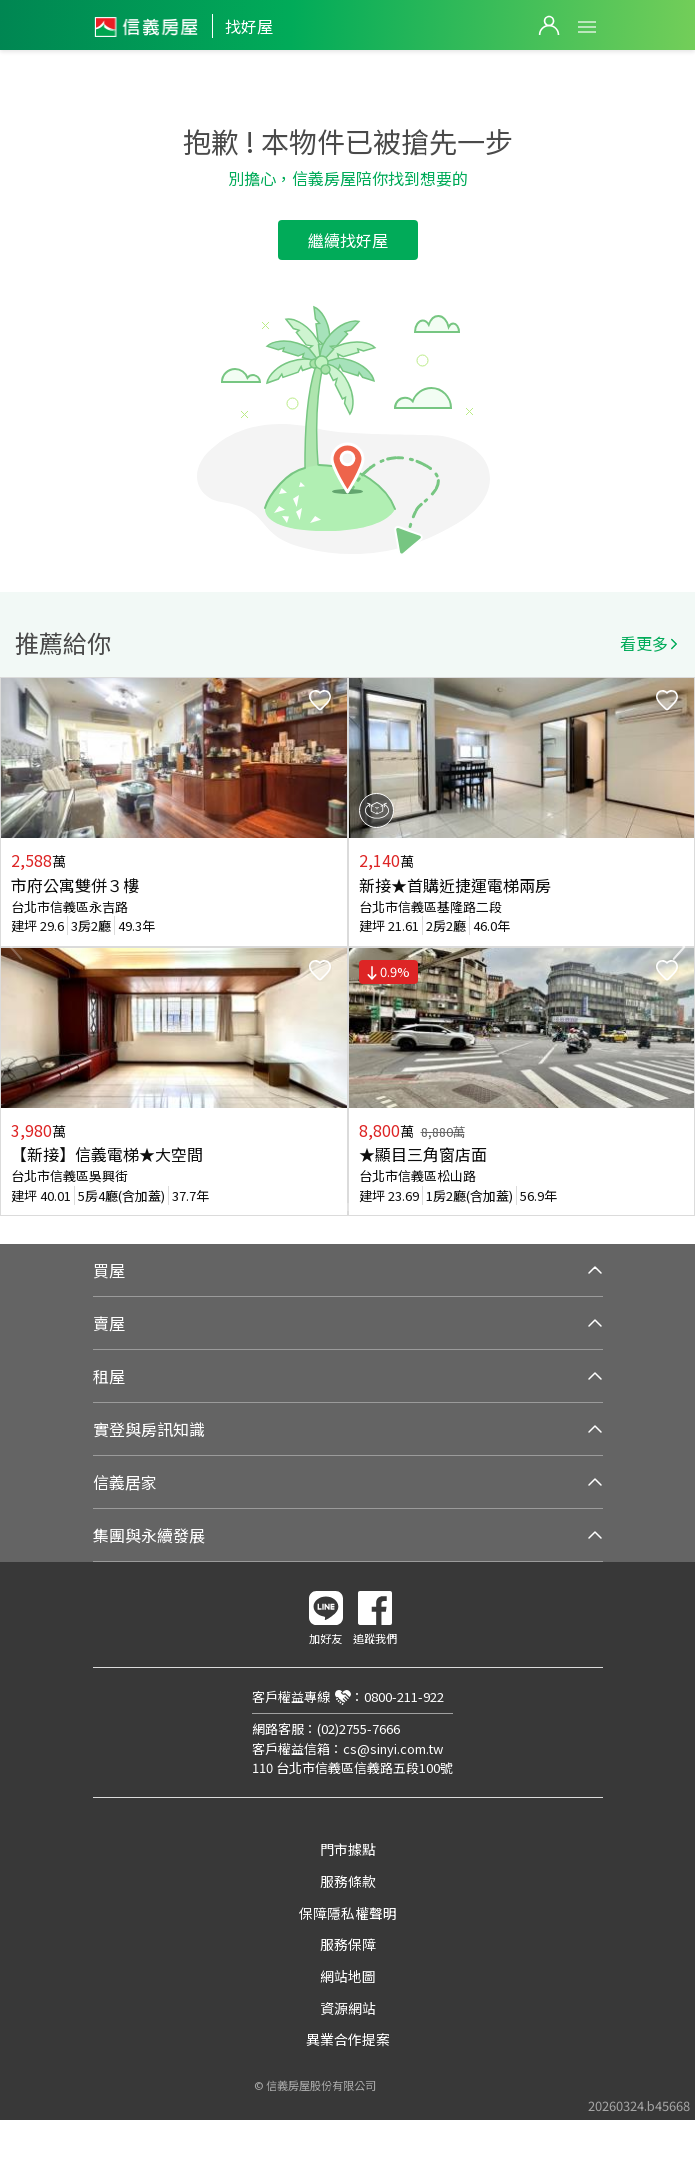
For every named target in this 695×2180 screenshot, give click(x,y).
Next (679, 947)
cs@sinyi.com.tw (393, 1748)
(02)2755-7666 (358, 1728)
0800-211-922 (404, 1696)
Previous (16, 947)
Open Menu (587, 27)
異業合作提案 (348, 2039)
